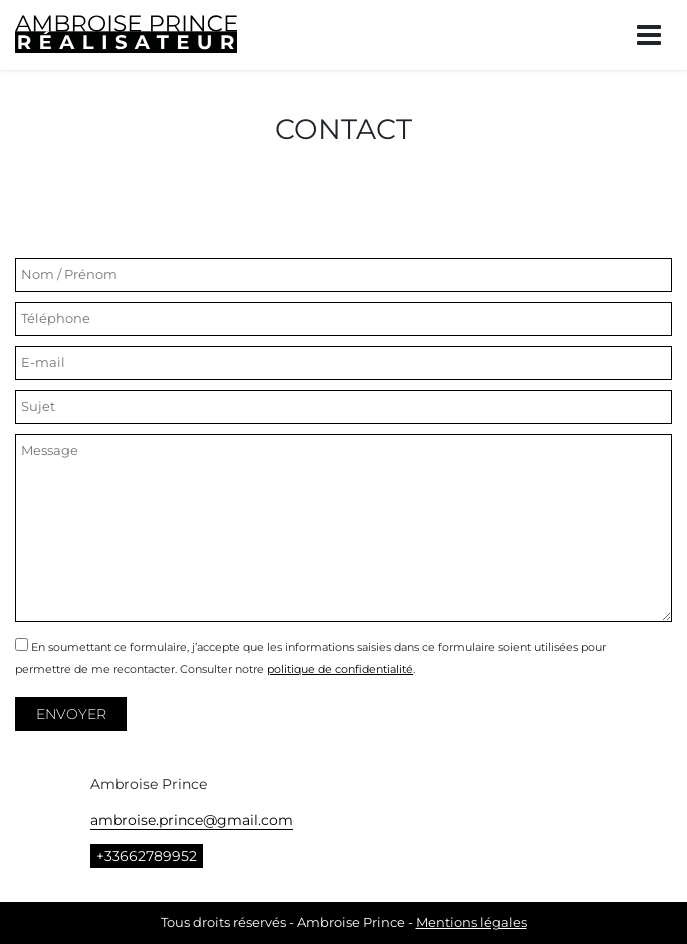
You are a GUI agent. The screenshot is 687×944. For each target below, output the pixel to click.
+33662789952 (146, 856)
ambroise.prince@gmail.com (191, 820)
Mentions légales (471, 922)
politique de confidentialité (340, 669)
